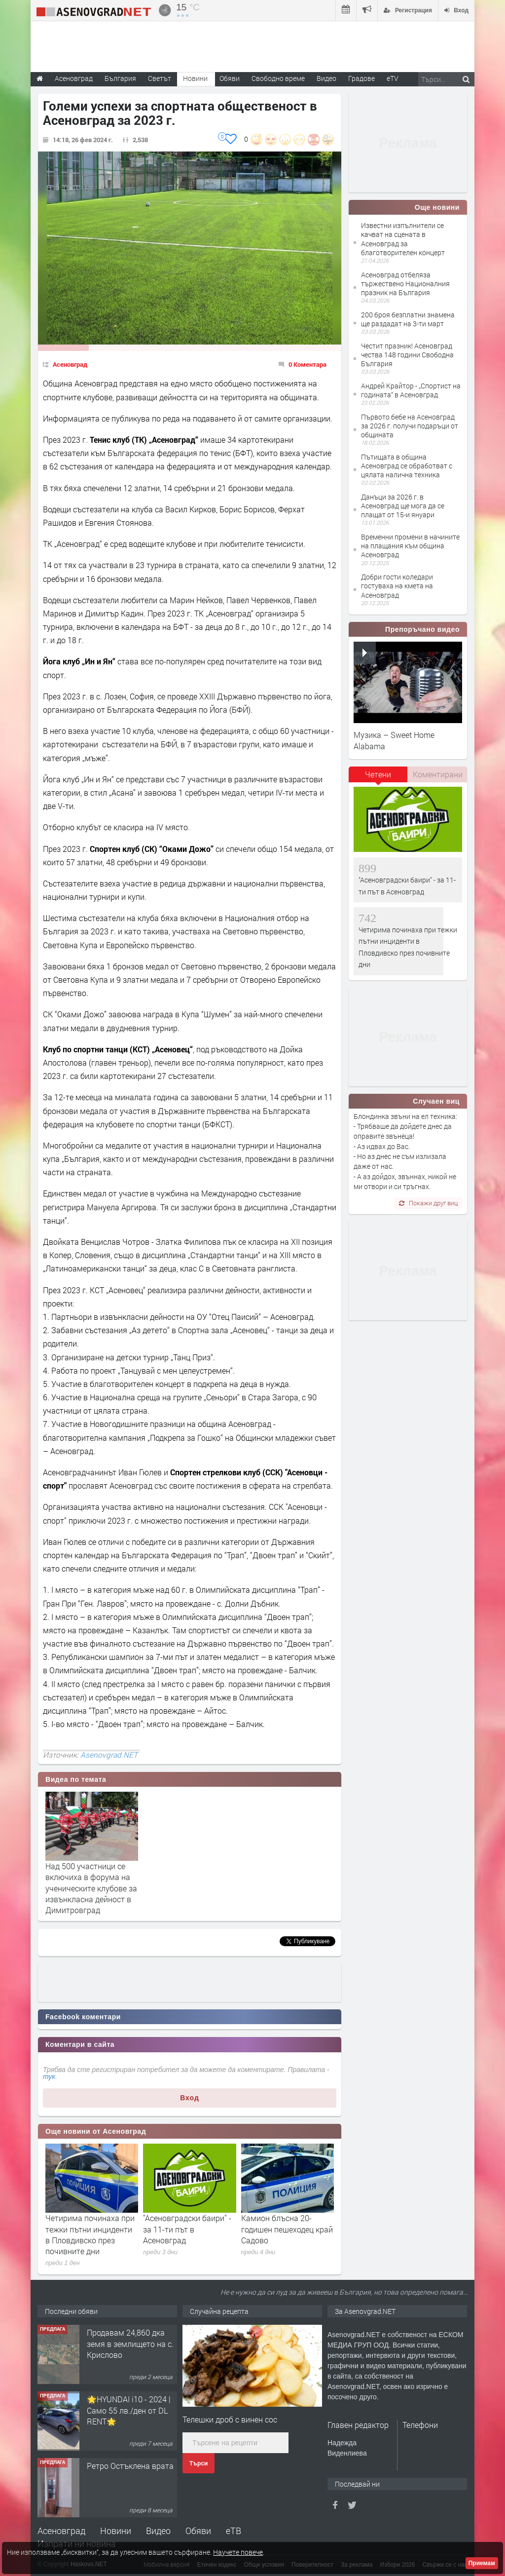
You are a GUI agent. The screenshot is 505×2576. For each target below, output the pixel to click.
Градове (361, 78)
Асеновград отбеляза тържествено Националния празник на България (405, 283)
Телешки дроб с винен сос (229, 2419)
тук (49, 2076)
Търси (198, 2463)
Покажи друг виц (428, 1203)
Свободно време (278, 78)
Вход (189, 2098)
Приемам (482, 2563)
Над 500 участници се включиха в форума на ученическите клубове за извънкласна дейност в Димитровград (91, 1888)
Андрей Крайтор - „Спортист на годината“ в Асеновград (411, 390)
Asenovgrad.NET (109, 1755)
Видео (158, 2531)
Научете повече (238, 2552)
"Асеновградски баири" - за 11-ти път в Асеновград (187, 2229)
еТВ (233, 2531)
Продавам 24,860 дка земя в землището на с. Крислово (130, 2343)
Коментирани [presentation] (438, 774)
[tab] (378, 778)
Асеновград (70, 364)
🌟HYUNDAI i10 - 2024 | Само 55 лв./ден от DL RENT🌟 (129, 2410)
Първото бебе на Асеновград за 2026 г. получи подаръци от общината (409, 425)
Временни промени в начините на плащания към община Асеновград (410, 545)
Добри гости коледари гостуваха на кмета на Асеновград (397, 585)
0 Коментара (307, 364)
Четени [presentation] (378, 774)
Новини (195, 78)
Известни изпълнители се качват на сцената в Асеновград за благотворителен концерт (403, 239)
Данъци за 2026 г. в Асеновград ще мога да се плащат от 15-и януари (402, 505)
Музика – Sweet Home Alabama (394, 740)
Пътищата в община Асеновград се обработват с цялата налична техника (406, 465)
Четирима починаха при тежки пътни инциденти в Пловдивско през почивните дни (90, 2234)
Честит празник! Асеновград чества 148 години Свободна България (407, 354)
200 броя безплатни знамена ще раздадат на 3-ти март (408, 319)
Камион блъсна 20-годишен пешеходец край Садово (287, 2229)
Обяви (198, 2531)
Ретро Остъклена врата (130, 2466)
